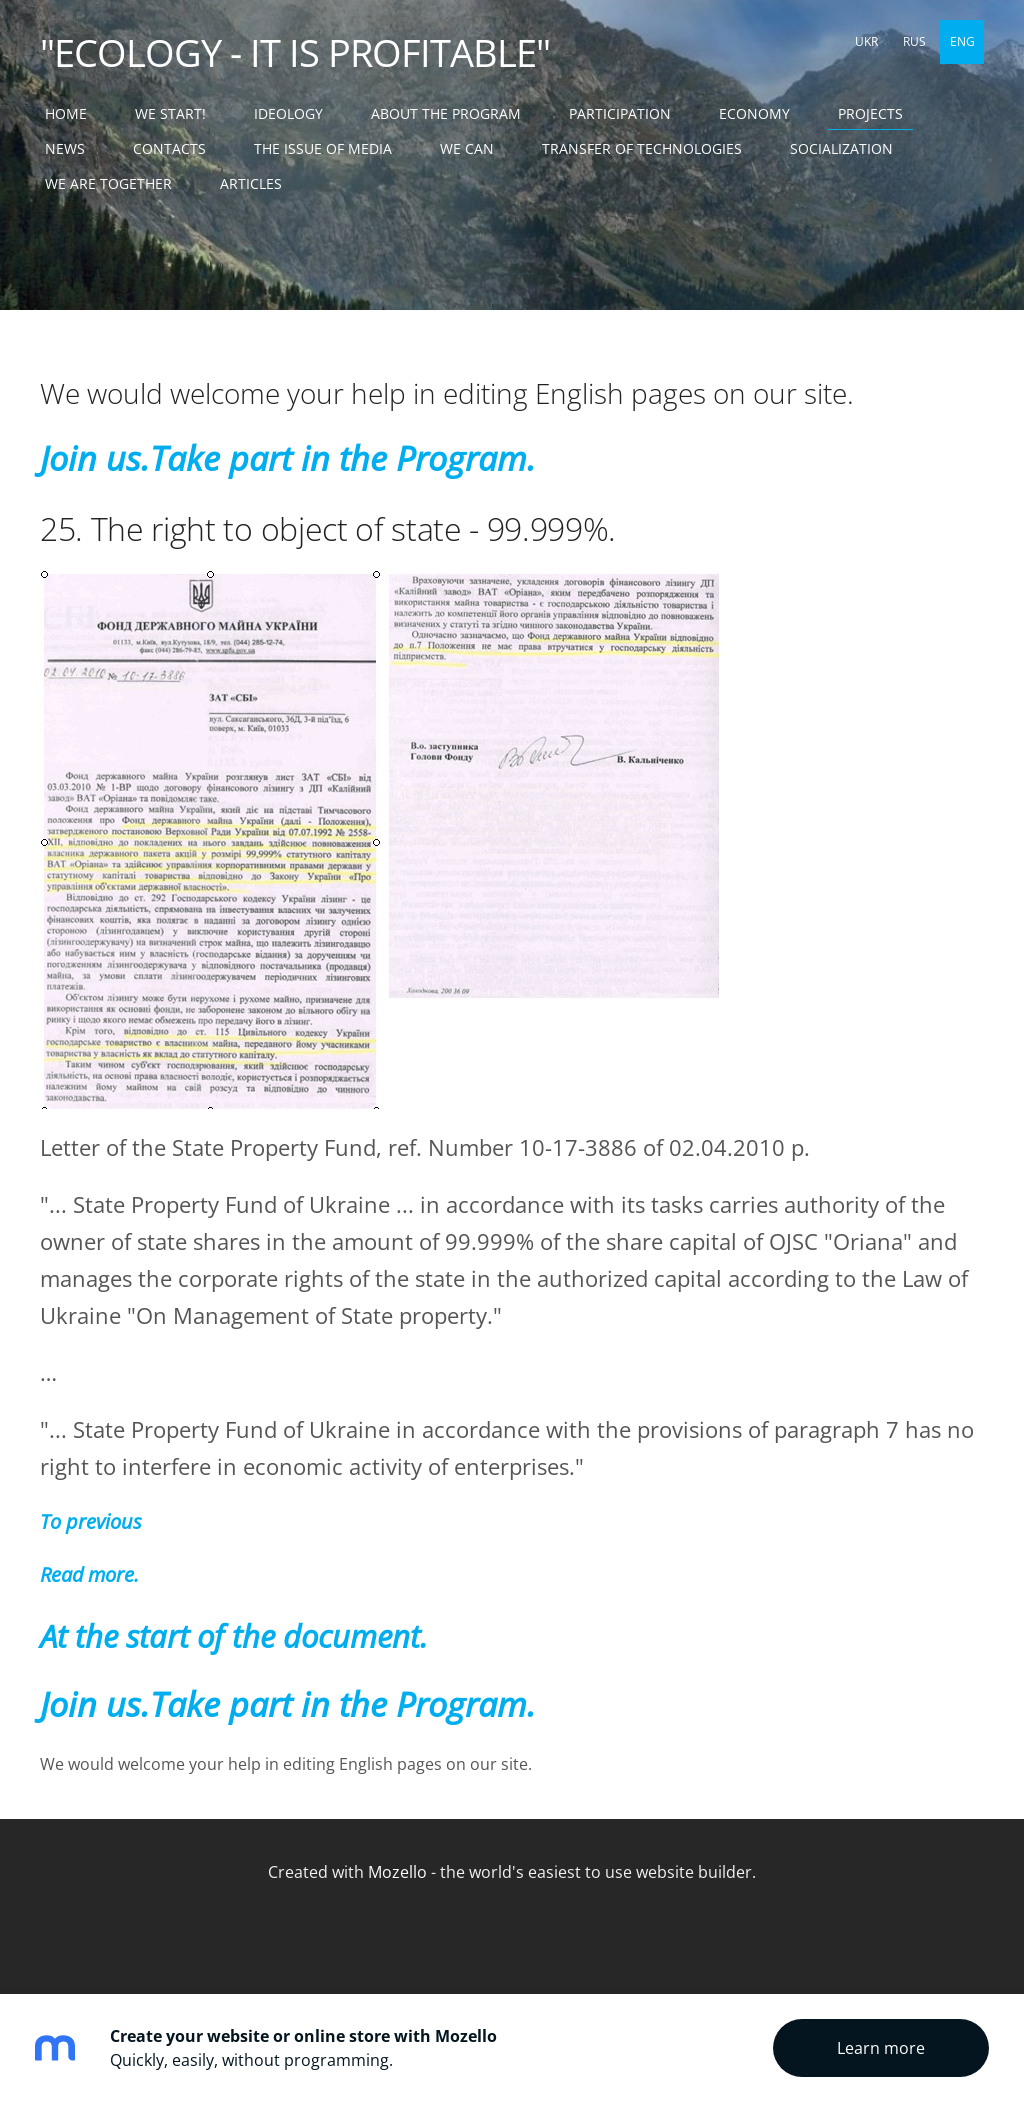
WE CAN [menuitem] (467, 148)
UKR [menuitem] (866, 41)
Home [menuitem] (66, 113)
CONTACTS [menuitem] (169, 148)
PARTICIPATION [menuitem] (620, 113)
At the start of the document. (234, 1636)
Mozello (397, 1872)
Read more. (89, 1574)
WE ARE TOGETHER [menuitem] (108, 183)
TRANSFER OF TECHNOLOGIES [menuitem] (642, 148)
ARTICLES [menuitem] (251, 183)
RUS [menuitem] (914, 41)
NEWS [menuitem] (65, 148)
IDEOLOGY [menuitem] (288, 113)
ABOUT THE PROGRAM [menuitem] (446, 113)
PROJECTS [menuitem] (870, 113)
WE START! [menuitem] (170, 113)
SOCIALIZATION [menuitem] (841, 148)
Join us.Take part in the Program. (288, 457)
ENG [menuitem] (962, 41)
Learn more (881, 2048)
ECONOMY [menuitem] (754, 113)
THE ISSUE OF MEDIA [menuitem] (323, 148)
